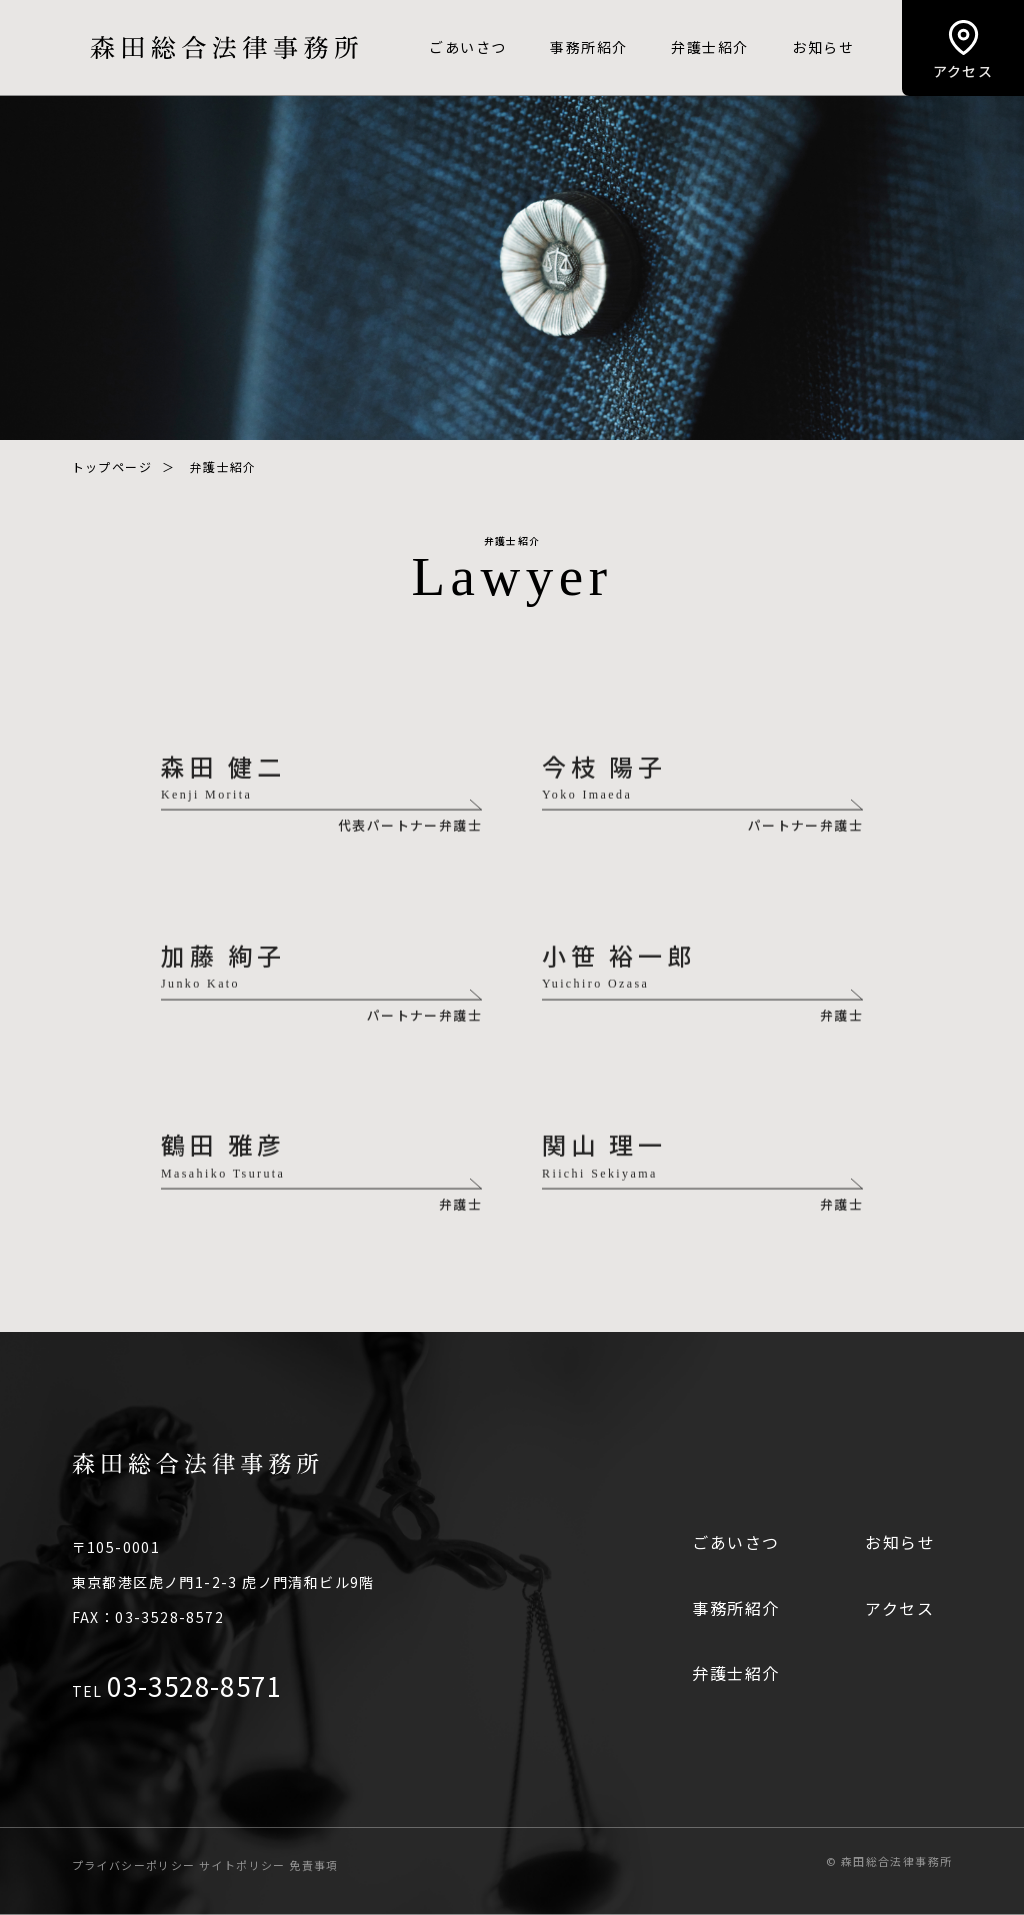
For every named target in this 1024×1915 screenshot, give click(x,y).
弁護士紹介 (709, 47)
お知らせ (823, 47)
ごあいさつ (467, 47)
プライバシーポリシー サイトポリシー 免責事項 (205, 1865)
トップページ (112, 466)
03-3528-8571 (194, 1685)
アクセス (899, 1608)
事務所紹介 (588, 47)
